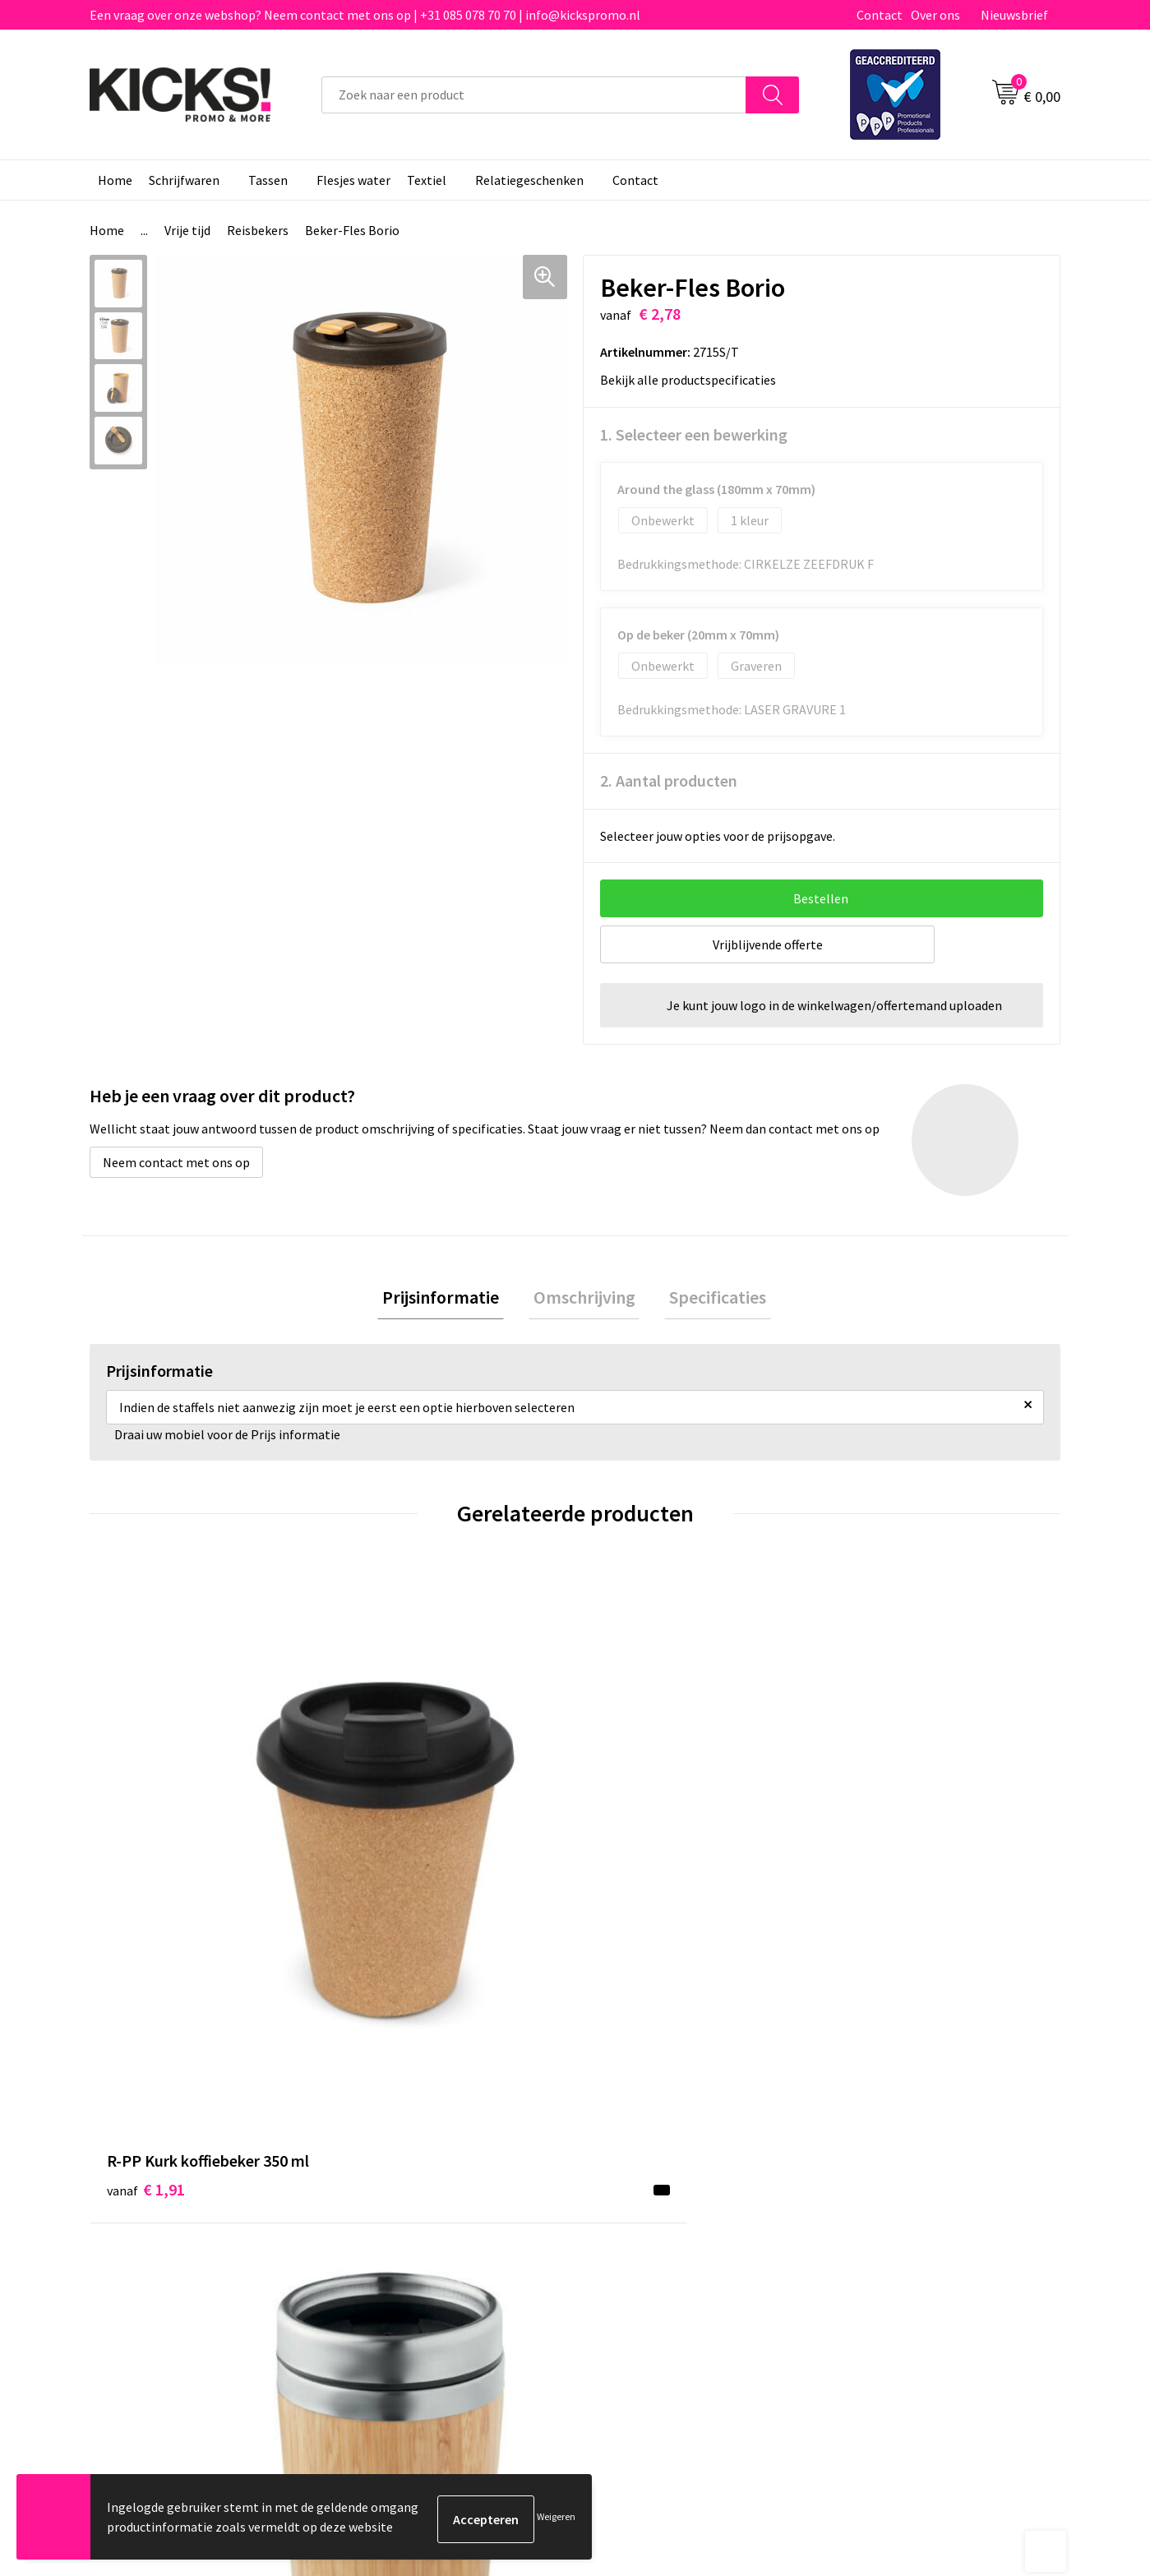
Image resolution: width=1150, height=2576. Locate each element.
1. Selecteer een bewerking (693, 434)
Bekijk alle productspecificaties (693, 380)
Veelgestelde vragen (412, 2175)
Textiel (426, 180)
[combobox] (533, 94)
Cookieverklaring (884, 2175)
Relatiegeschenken (529, 180)
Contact (880, 15)
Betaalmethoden (643, 2175)
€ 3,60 (632, 1838)
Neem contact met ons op (176, 1162)
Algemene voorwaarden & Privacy (929, 2149)
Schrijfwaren (184, 180)
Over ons (935, 15)
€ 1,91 (146, 1838)
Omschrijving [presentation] (584, 1299)
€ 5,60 (388, 1887)
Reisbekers (258, 230)
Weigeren (556, 2519)
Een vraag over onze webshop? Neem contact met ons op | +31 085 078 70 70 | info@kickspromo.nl (365, 15)
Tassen (268, 180)
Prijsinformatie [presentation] (450, 1299)
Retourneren (631, 2199)
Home (115, 180)
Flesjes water (353, 180)
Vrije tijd (187, 230)
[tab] (450, 1300)
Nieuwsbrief (1014, 15)
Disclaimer (866, 2199)
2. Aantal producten (668, 780)
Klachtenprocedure (409, 2224)
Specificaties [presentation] (708, 1299)
